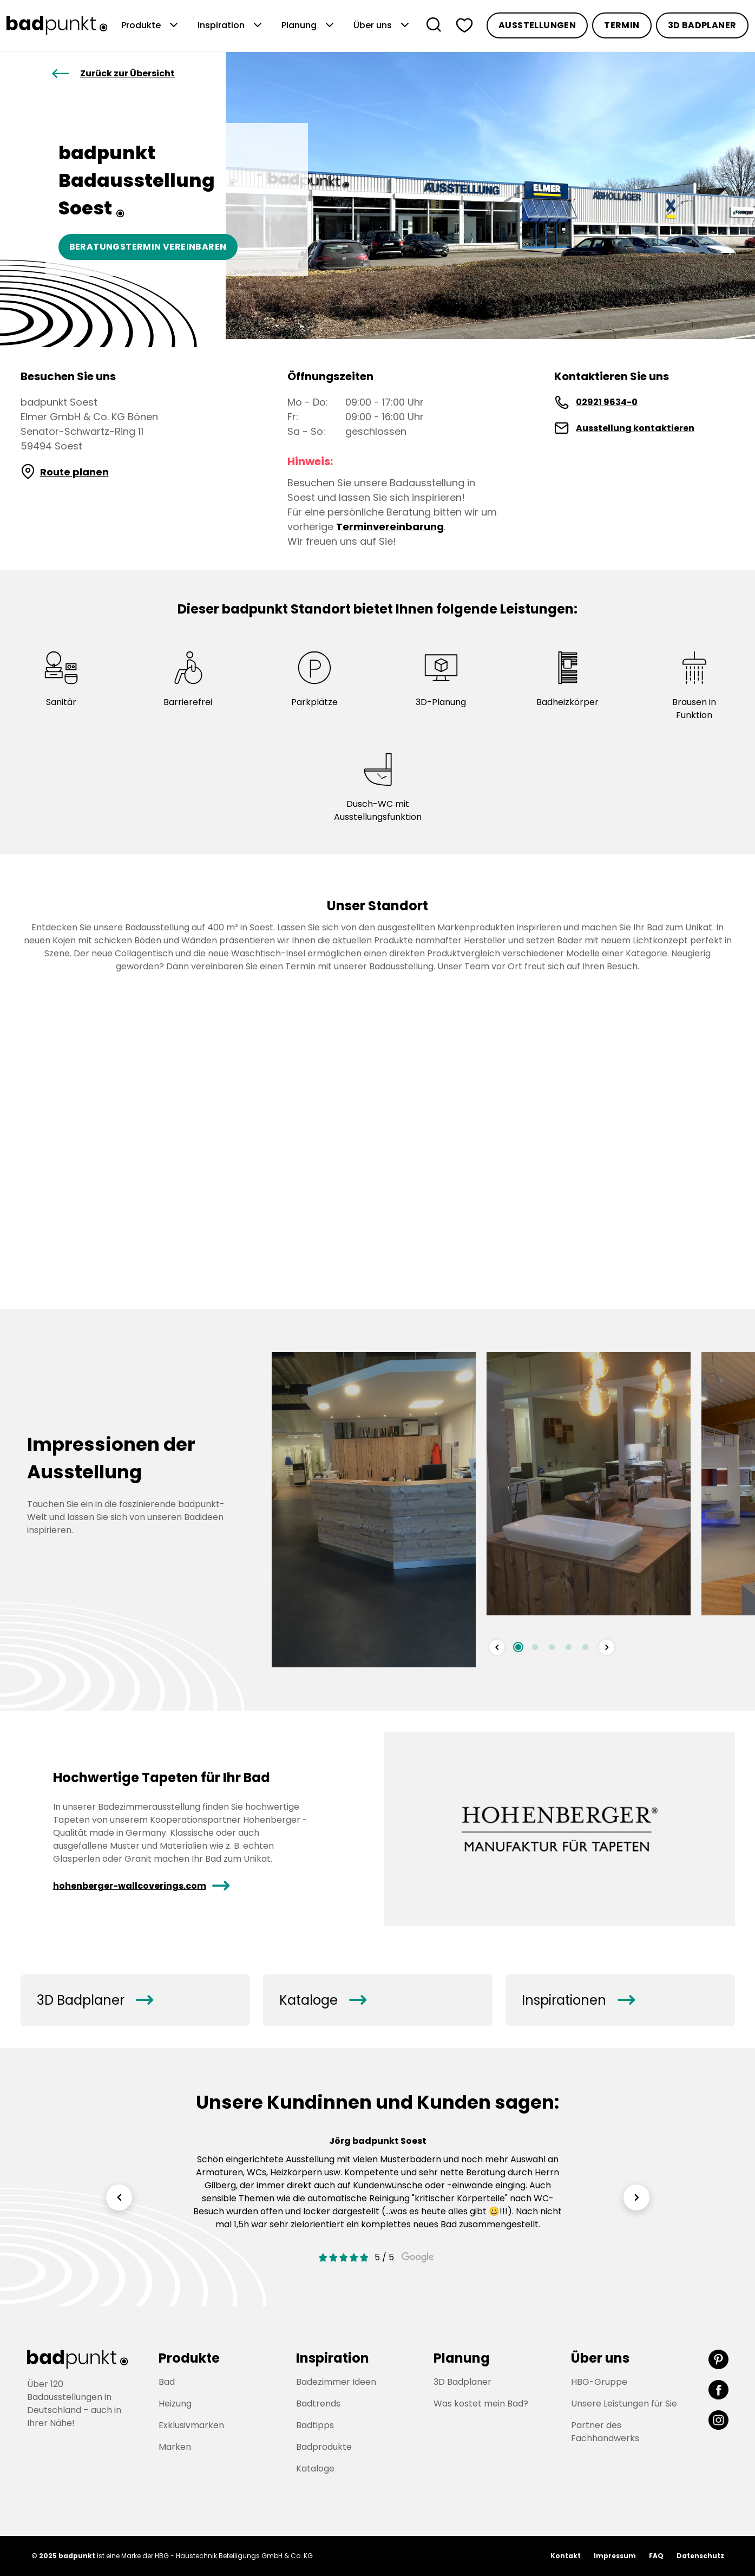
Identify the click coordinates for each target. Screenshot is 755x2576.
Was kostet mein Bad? (481, 2403)
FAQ (656, 2555)
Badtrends (318, 2403)
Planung (308, 25)
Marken (175, 2447)
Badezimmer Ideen (336, 2382)
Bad (167, 2382)
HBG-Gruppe (599, 2382)
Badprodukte (324, 2447)
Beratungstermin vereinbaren (148, 246)
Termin (621, 25)
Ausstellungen (537, 25)
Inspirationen (578, 2000)
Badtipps (315, 2425)
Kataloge (322, 2000)
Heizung (175, 2403)
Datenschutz (700, 2555)
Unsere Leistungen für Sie (624, 2403)
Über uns (382, 25)
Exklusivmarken (191, 2425)
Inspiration (231, 25)
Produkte (150, 25)
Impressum (615, 2555)
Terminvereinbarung (390, 526)
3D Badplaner (702, 25)
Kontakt (565, 2555)
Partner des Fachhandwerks (605, 2431)
